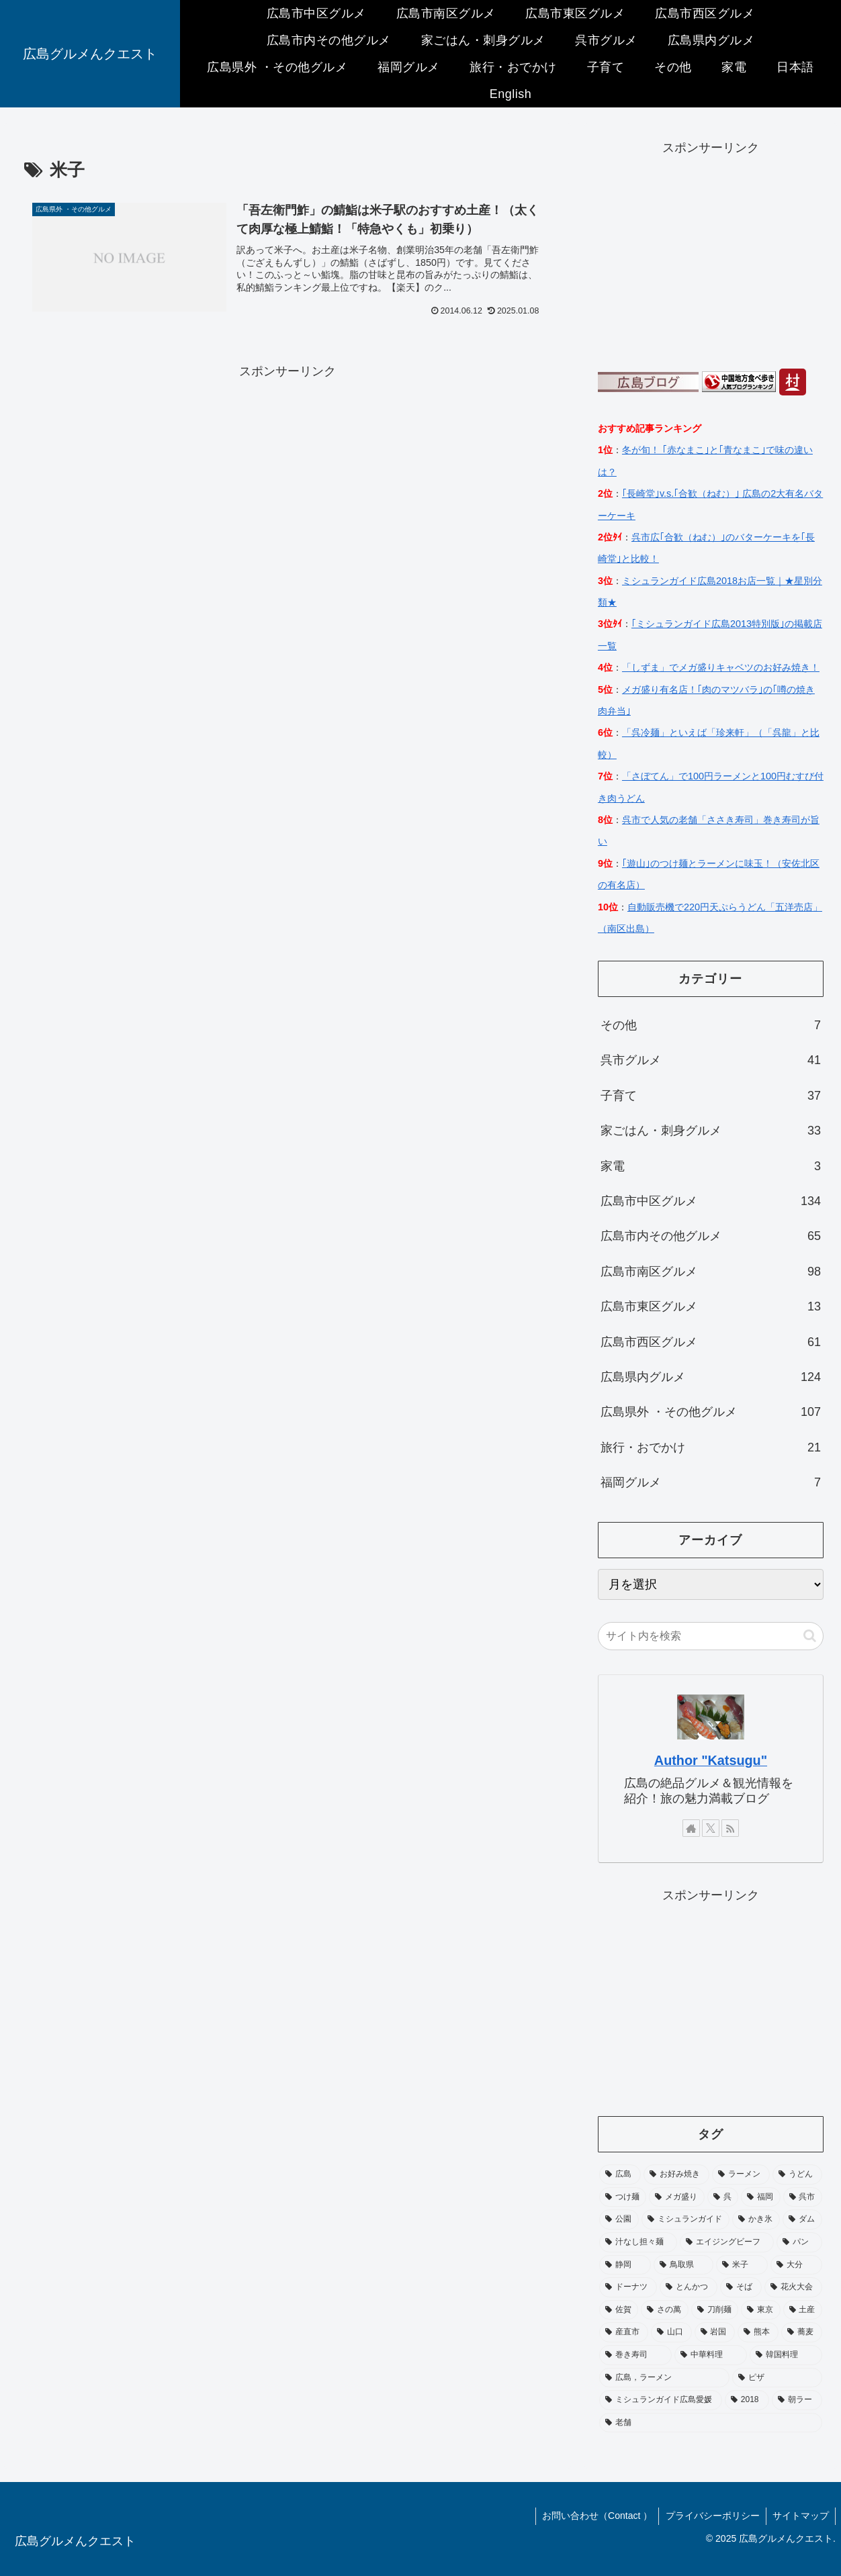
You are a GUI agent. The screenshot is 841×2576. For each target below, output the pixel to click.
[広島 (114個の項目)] (620, 2174)
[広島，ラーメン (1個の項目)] (664, 2378)
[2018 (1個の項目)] (747, 2400)
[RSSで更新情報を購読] (730, 1828)
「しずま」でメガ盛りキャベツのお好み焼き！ (721, 667)
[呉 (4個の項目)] (722, 2197)
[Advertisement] (287, 476)
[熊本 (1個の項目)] (758, 2332)
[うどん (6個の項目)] (797, 2174)
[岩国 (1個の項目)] (715, 2332)
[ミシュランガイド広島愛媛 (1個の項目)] (660, 2400)
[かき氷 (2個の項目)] (756, 2219)
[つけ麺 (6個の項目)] (622, 2197)
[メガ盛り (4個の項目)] (676, 2197)
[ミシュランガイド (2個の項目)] (685, 2219)
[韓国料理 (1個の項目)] (786, 2355)
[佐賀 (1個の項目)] (618, 2310)
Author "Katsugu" (710, 1760)
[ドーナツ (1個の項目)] (628, 2287)
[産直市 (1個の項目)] (623, 2332)
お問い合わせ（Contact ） (594, 2515)
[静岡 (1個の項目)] (625, 2265)
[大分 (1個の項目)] (796, 2265)
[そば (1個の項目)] (741, 2287)
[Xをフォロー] (710, 1828)
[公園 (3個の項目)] (619, 2219)
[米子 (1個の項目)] (742, 2265)
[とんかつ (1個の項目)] (688, 2287)
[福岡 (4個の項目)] (760, 2197)
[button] (810, 1635)
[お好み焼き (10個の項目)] (676, 2174)
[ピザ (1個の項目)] (777, 2378)
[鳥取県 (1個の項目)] (683, 2265)
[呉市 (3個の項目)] (802, 2197)
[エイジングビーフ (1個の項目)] (727, 2242)
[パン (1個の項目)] (799, 2242)
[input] (711, 1636)
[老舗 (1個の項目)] (710, 2423)
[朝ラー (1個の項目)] (797, 2400)
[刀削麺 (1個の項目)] (714, 2310)
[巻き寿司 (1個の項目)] (635, 2355)
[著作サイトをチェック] (691, 1828)
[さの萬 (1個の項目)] (664, 2310)
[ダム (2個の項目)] (802, 2219)
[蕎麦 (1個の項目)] (801, 2332)
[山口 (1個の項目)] (671, 2332)
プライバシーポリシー (711, 2515)
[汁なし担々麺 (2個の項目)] (638, 2242)
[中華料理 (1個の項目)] (710, 2355)
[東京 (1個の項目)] (760, 2310)
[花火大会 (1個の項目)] (793, 2287)
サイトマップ (800, 2515)
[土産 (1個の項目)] (802, 2310)
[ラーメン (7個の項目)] (741, 2174)
